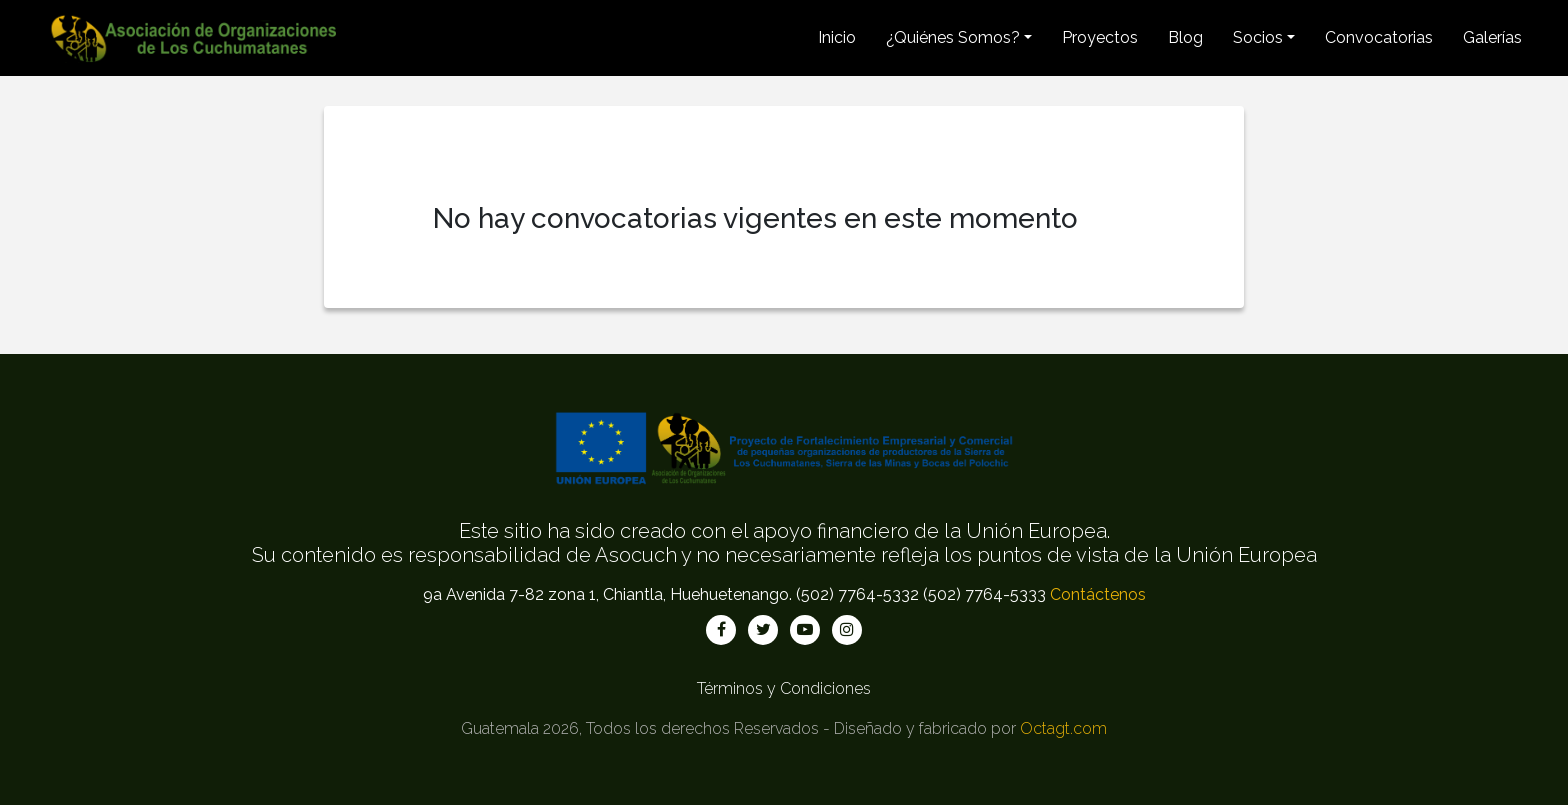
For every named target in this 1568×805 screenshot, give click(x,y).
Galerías (1492, 37)
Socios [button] (1258, 37)
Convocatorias (1379, 37)
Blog (1185, 37)
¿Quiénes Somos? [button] (953, 37)
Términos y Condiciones (784, 688)
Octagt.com (1063, 728)
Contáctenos (1098, 594)
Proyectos (1100, 37)
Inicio (837, 37)
